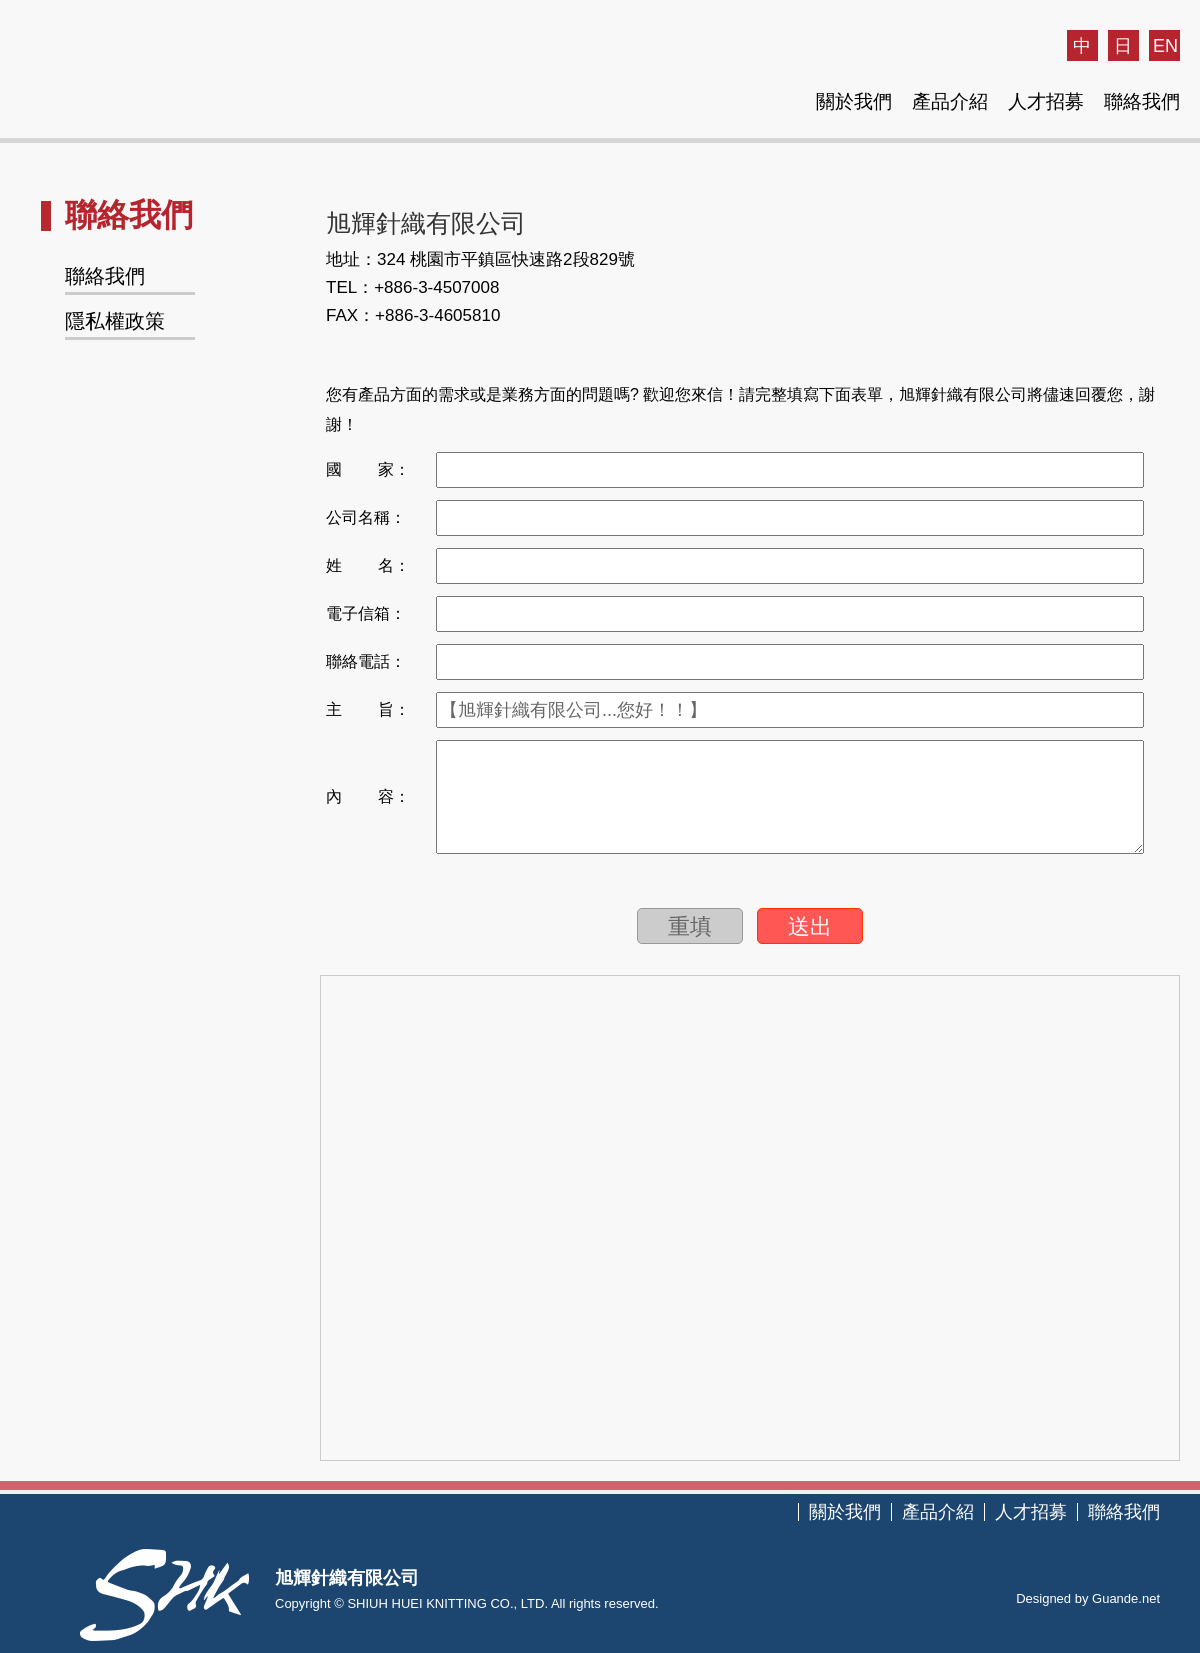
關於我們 (854, 101)
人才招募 (1046, 101)
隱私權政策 (115, 321)
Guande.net (1126, 1598)
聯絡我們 (1142, 101)
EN (1165, 46)
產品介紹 (950, 101)
